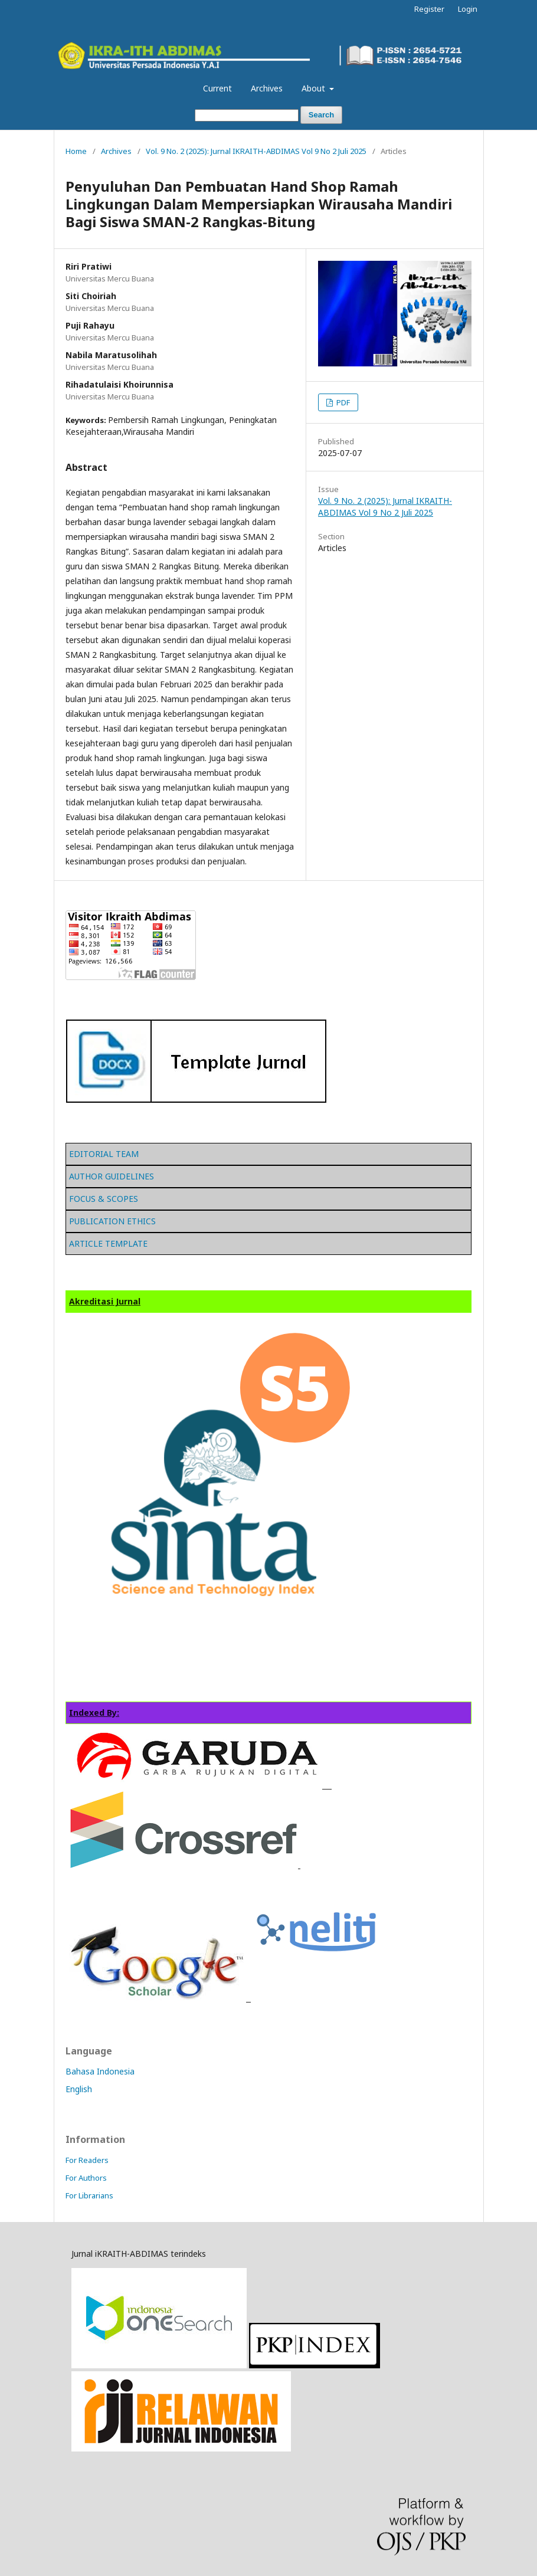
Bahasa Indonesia (100, 2071)
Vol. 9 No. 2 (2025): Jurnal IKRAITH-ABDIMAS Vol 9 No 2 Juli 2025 (256, 151)
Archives (267, 88)
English (79, 2089)
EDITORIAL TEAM (104, 1153)
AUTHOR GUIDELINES (111, 1176)
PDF (342, 402)
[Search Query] (247, 115)
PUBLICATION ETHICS (112, 1221)
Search (321, 114)
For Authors (86, 2177)
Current (217, 88)
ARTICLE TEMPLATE (108, 1243)
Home (76, 151)
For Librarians (89, 2195)
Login (467, 9)
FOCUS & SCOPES (103, 1198)
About (315, 88)
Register (429, 9)
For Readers (87, 2160)
